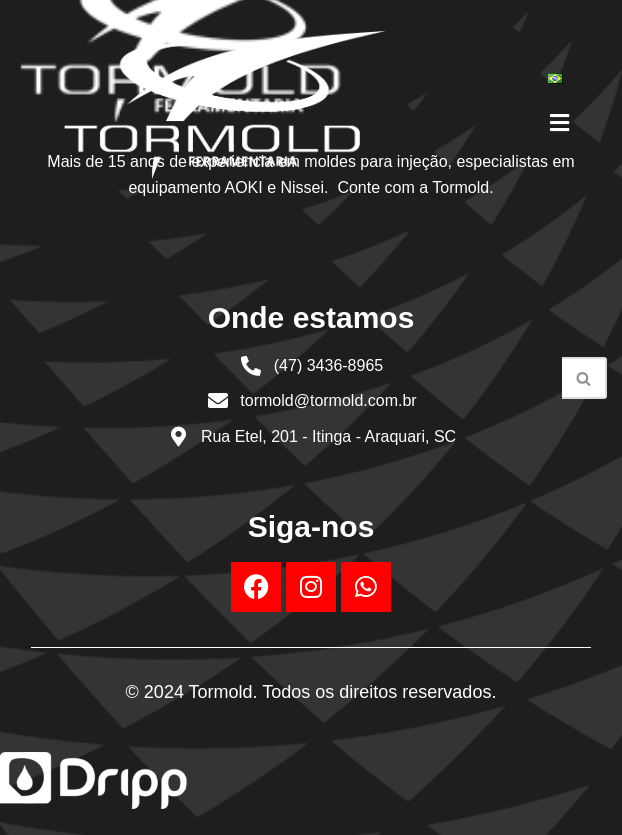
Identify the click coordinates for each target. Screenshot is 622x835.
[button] (560, 123)
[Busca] (584, 378)
